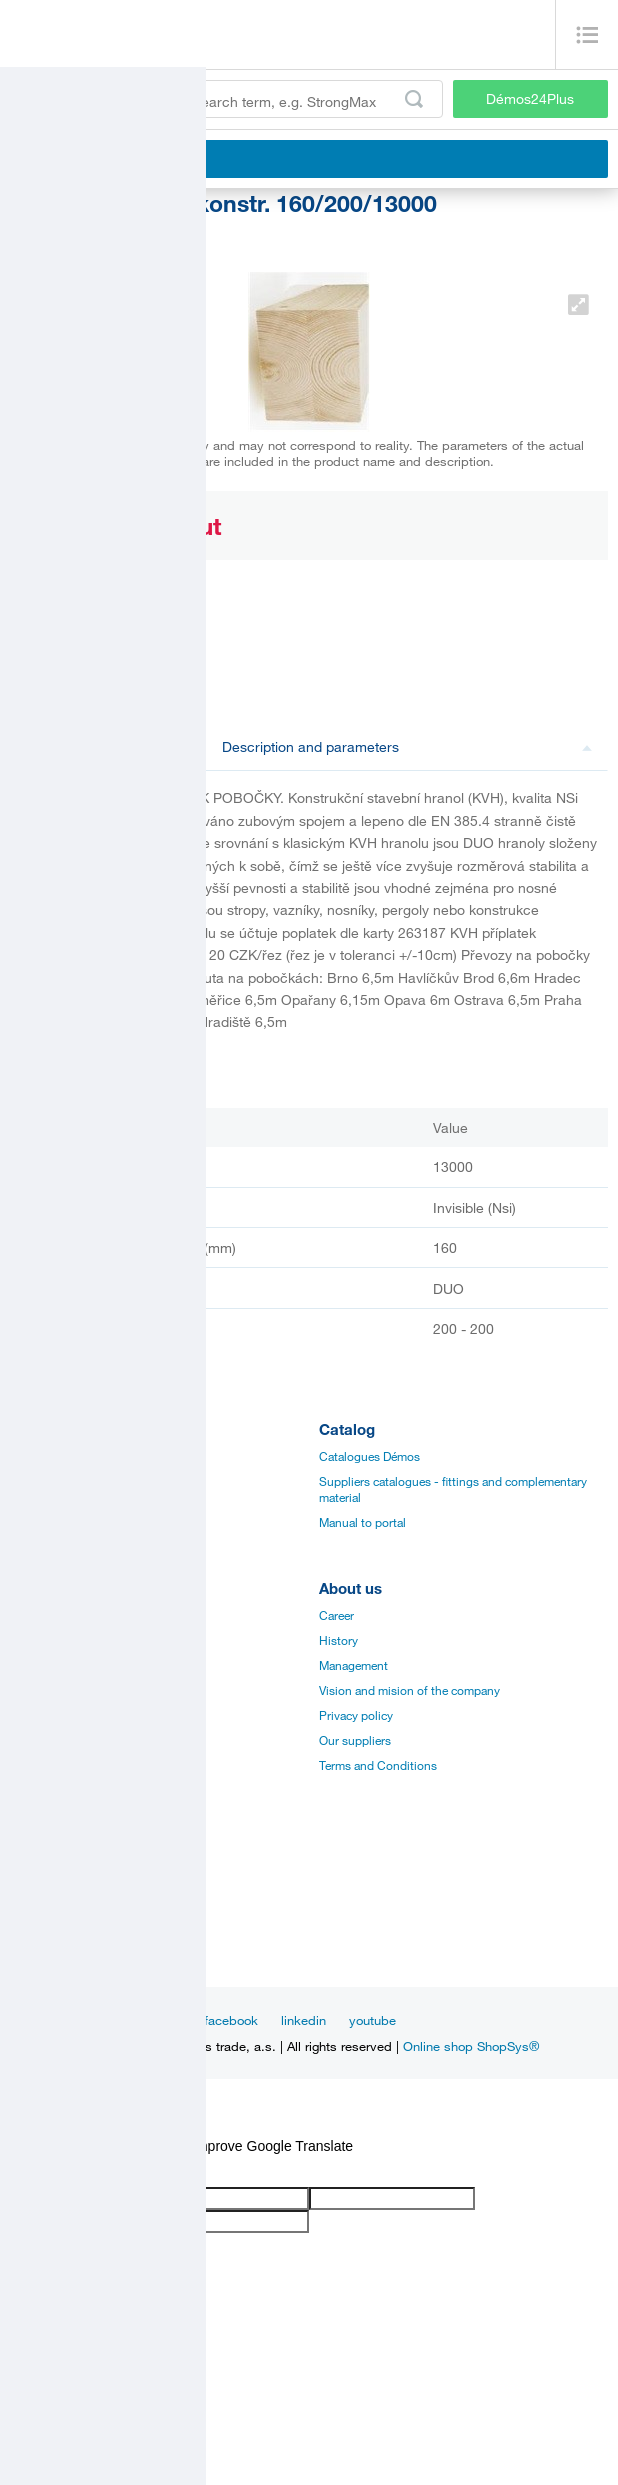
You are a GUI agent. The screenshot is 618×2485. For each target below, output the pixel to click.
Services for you (53, 1765)
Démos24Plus (530, 98)
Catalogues (40, 1615)
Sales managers (52, 1908)
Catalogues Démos (369, 1456)
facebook (231, 2020)
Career (336, 1615)
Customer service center (74, 1933)
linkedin (303, 2020)
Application (40, 1715)
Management (353, 1665)
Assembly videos (55, 1690)
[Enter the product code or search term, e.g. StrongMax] (226, 99)
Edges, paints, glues (63, 1506)
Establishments (51, 1883)
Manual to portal (362, 1522)
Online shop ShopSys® (471, 2046)
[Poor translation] (73, 2170)
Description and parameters (407, 746)
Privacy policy (356, 1715)
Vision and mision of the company (409, 1690)
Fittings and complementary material (107, 1456)
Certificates (40, 1665)
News (81, 2020)
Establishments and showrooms (95, 1790)
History (338, 1640)
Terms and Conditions (378, 1765)
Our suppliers (355, 1740)
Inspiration (151, 2020)
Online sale (39, 1740)
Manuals (32, 1640)
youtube (372, 2020)
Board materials (51, 1481)
